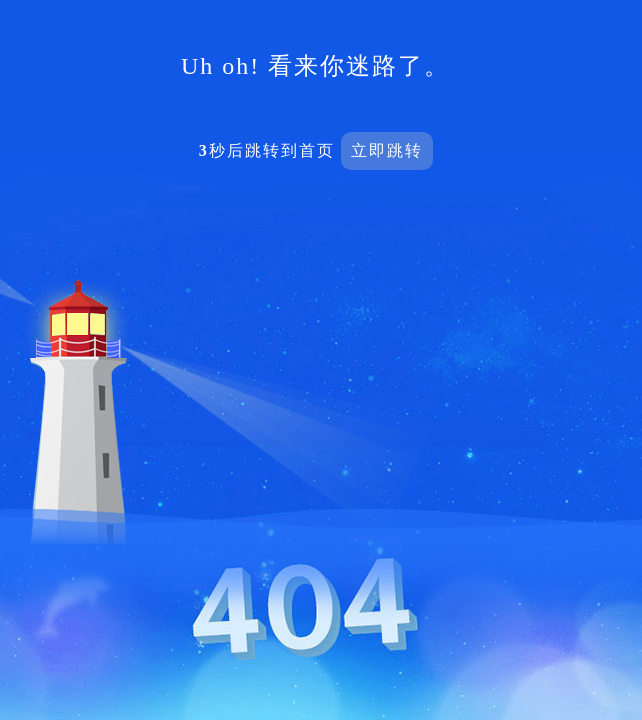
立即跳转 (387, 150)
